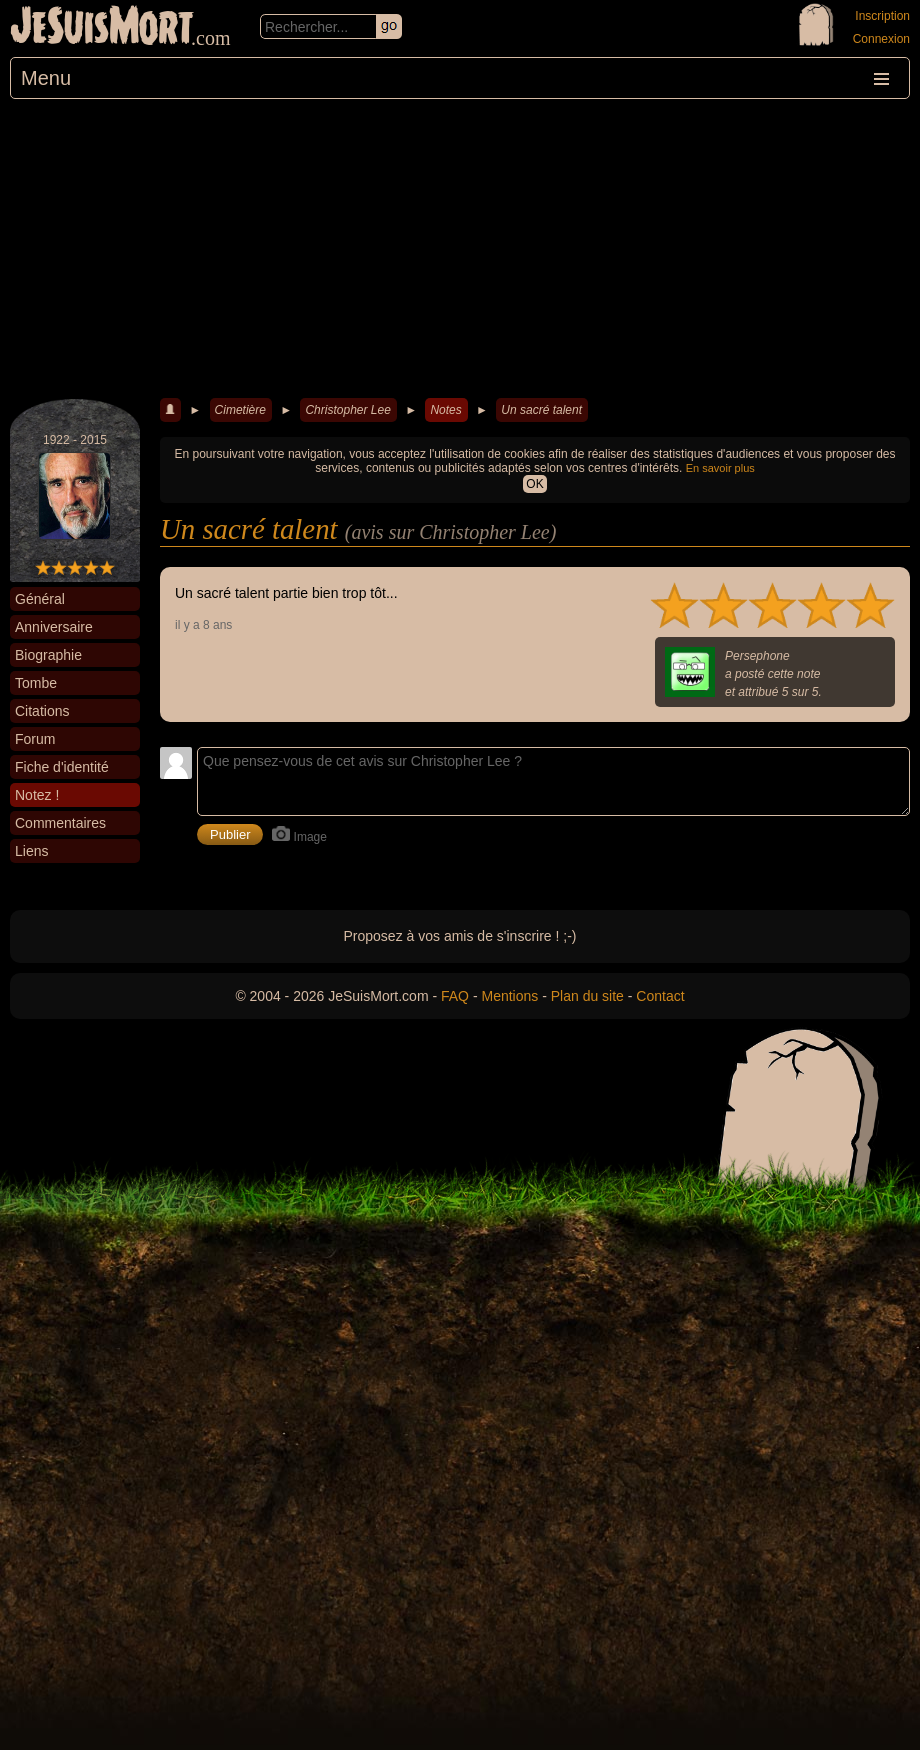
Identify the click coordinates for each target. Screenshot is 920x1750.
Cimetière (240, 410)
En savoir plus (720, 468)
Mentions (509, 996)
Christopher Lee (347, 410)
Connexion (881, 39)
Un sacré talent (541, 410)
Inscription (882, 16)
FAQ (455, 996)
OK (534, 484)
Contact (660, 996)
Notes (445, 410)
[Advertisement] (460, 249)
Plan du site (587, 996)
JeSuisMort (102, 28)
